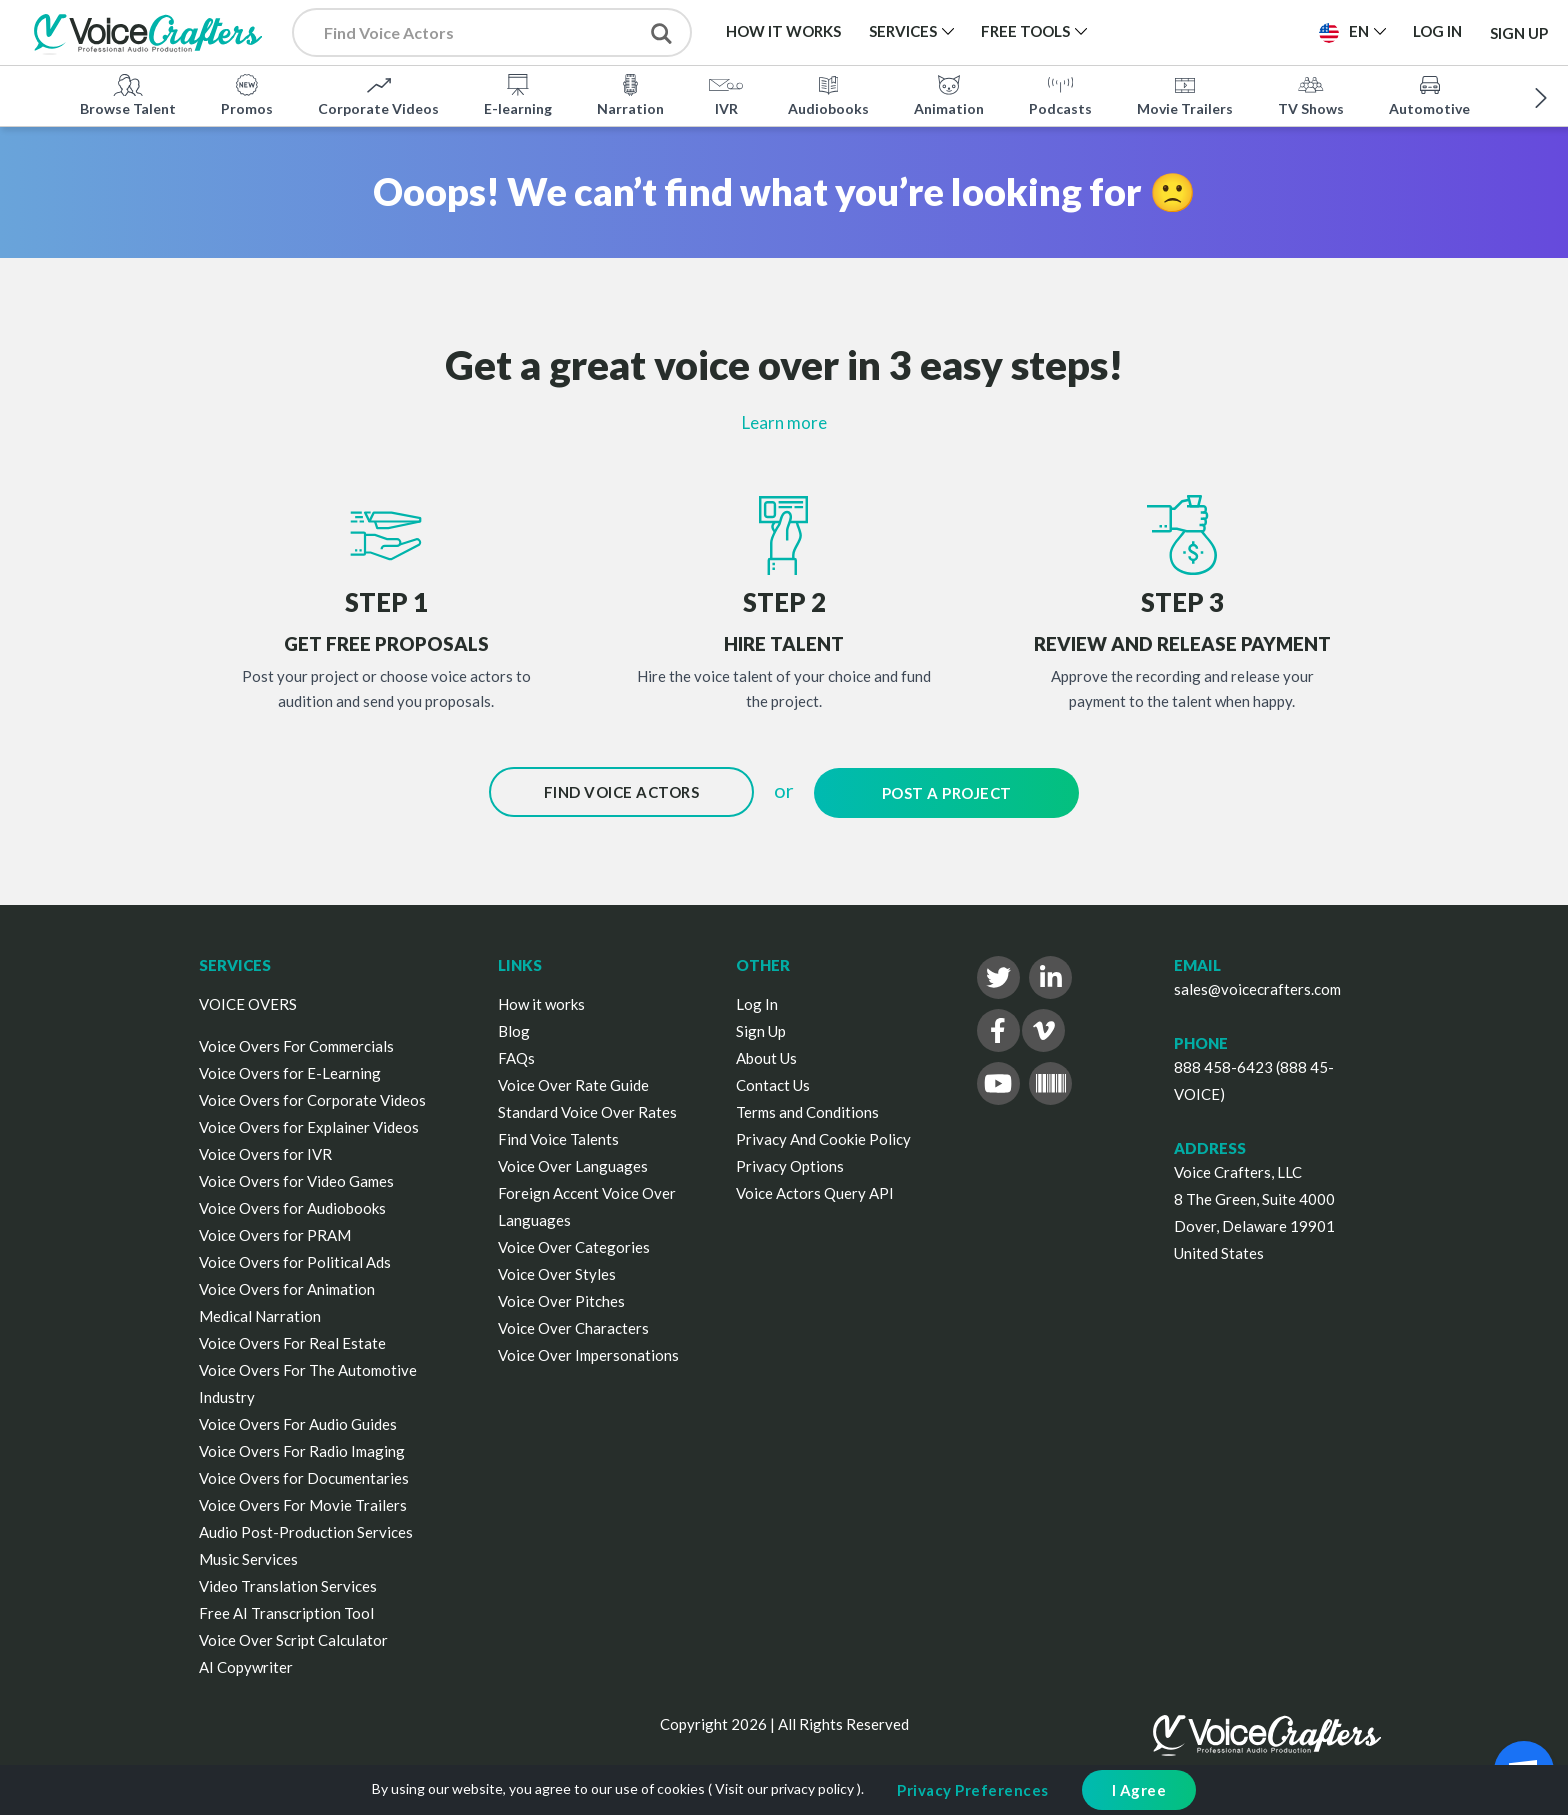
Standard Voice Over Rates (587, 1109)
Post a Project (947, 792)
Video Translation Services (288, 1583)
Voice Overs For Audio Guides (298, 1421)
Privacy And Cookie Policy (823, 1136)
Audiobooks (828, 94)
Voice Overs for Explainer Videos (309, 1124)
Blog (514, 1028)
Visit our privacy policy (784, 1788)
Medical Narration (260, 1313)
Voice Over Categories (574, 1244)
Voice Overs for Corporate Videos (312, 1097)
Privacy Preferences (973, 1790)
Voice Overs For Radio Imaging (302, 1448)
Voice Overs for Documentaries (304, 1475)
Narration (630, 94)
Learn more (784, 422)
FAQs (516, 1055)
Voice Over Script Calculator (293, 1637)
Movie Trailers (1185, 94)
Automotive (1429, 94)
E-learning (518, 94)
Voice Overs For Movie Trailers (303, 1502)
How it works (541, 1001)
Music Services (248, 1556)
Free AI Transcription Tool (286, 1610)
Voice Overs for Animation (287, 1286)
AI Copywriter (246, 1664)
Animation (949, 94)
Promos (247, 94)
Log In (757, 1001)
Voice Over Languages (573, 1163)
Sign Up (1519, 32)
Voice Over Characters (573, 1325)
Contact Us (773, 1082)
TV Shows (1311, 94)
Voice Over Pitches (561, 1298)
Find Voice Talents (558, 1136)
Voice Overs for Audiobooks (292, 1205)
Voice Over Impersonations (588, 1352)
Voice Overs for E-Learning (290, 1070)
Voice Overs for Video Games (296, 1178)
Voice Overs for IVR (265, 1151)
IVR (726, 94)
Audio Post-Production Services (306, 1529)
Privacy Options (790, 1163)
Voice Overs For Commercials (296, 1043)
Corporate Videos (378, 94)
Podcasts (1060, 94)
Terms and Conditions (807, 1109)
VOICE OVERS (248, 1001)
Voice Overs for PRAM (275, 1232)
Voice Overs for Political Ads (295, 1259)
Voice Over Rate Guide (573, 1082)
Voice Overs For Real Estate (292, 1340)
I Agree (1139, 1790)
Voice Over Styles (557, 1271)
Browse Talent (128, 94)
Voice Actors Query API (815, 1190)
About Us (766, 1055)
